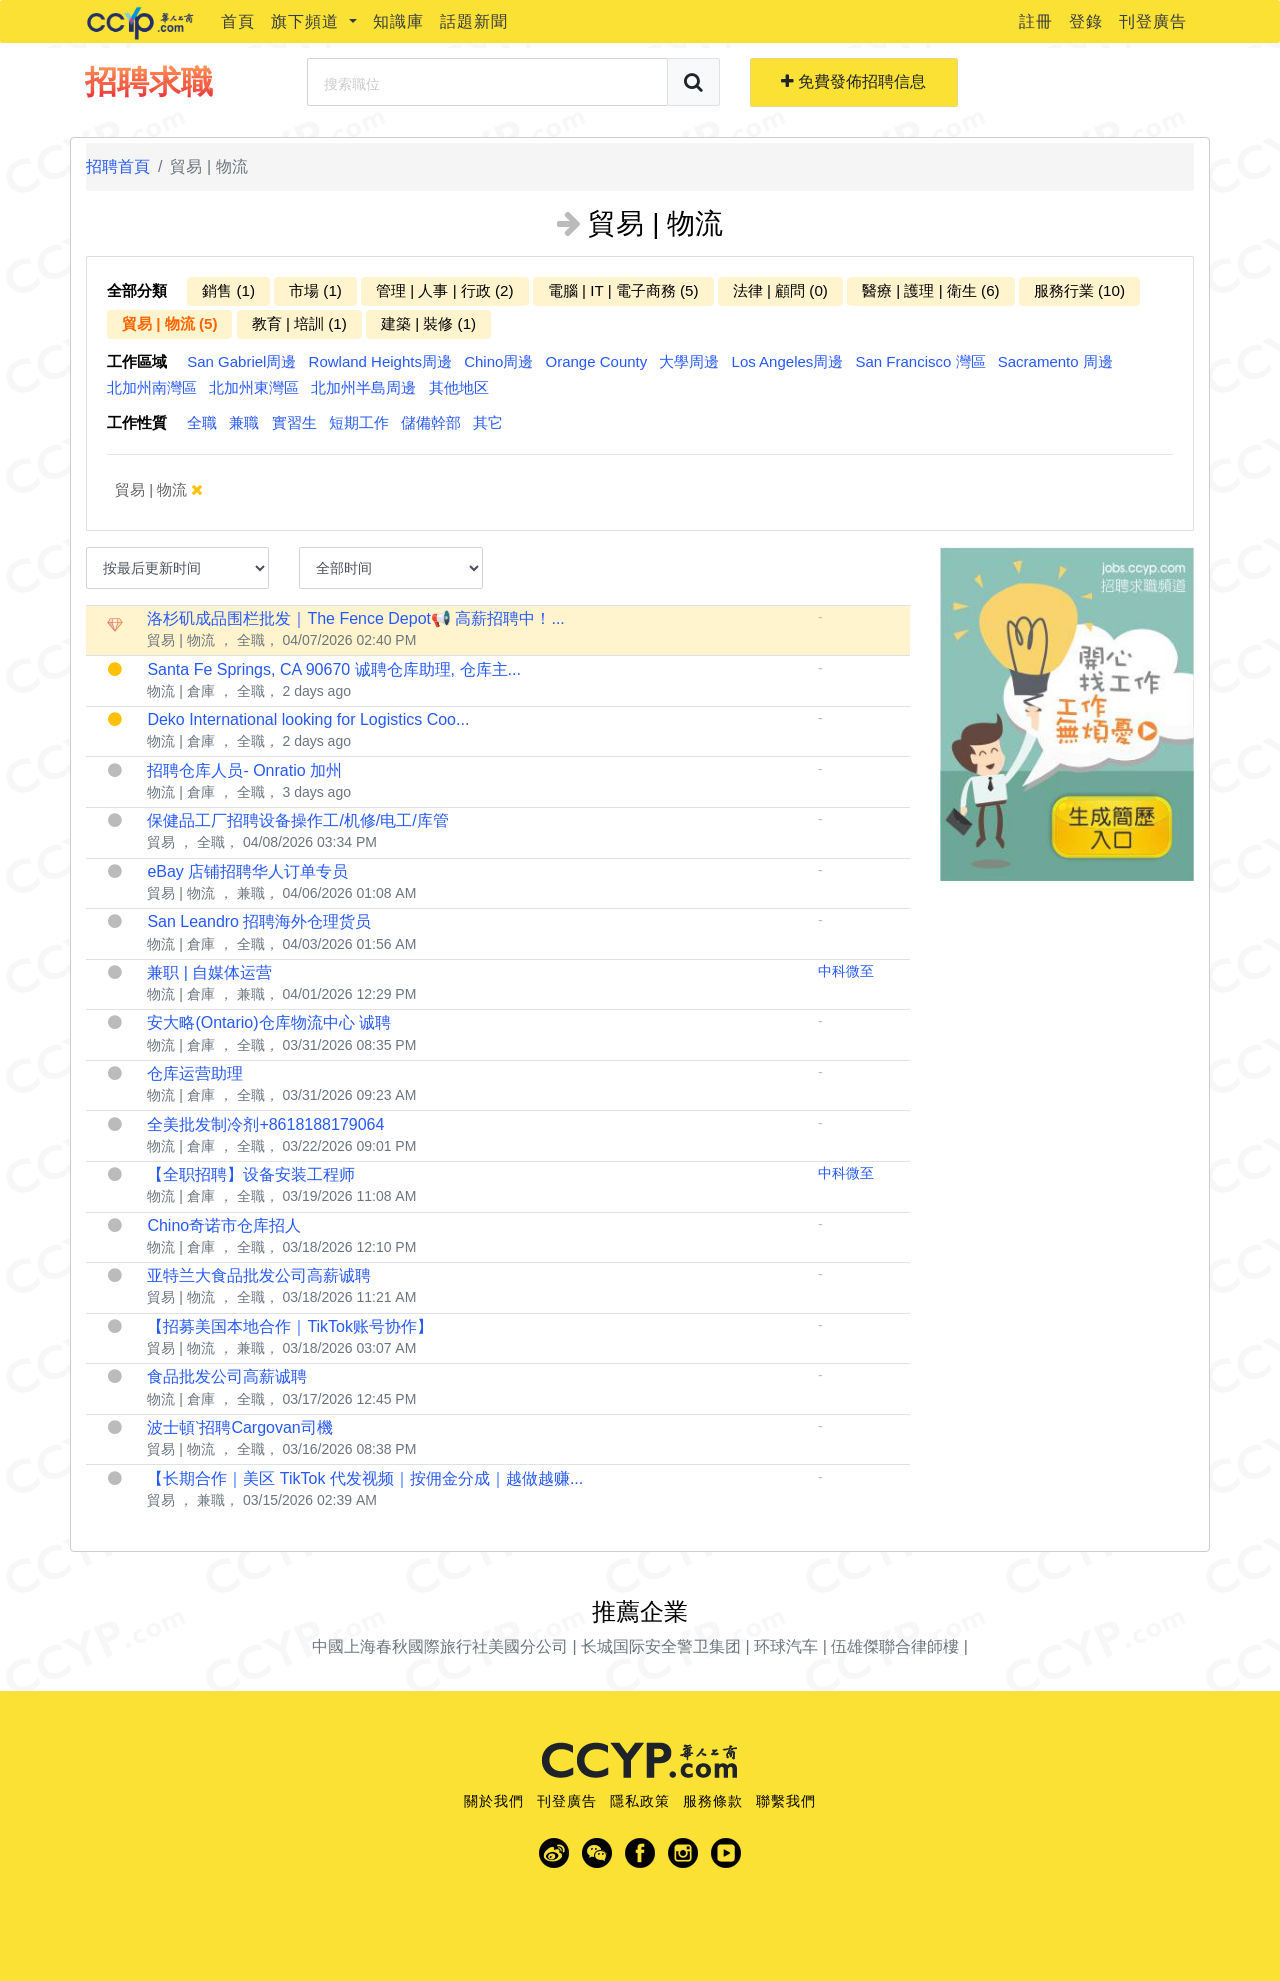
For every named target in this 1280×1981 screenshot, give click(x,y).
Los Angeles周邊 (788, 361)
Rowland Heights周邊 (380, 361)
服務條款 (713, 1801)
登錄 (1086, 21)
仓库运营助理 (195, 1073)
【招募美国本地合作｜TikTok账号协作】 (290, 1326)
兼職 (244, 422)
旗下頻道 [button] (307, 21)
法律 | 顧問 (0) (780, 290)
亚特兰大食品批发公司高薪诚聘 (259, 1275)
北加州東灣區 (254, 387)
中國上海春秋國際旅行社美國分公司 (440, 1646)
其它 (488, 422)
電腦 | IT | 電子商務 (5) (623, 290)
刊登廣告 (1153, 21)
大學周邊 (689, 361)
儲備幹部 (431, 422)
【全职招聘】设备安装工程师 (251, 1174)
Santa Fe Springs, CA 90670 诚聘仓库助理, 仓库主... (333, 669)
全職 (202, 422)
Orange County (597, 361)
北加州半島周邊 (363, 387)
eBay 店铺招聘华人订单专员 (247, 871)
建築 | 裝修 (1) (428, 323)
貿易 (161, 842)
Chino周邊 (498, 361)
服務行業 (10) (1079, 290)
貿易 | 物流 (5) (169, 323)
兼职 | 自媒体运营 (209, 972)
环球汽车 (786, 1646)
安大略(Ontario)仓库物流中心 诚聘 (269, 1022)
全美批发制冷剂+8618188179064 (265, 1124)
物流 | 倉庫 (180, 691)
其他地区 (459, 387)
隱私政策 (640, 1801)
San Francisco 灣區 (921, 361)
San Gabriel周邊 (241, 361)
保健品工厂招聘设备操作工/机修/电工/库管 (297, 820)
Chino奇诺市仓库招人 (224, 1225)
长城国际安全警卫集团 (661, 1646)
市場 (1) (315, 290)
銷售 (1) (228, 290)
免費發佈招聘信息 (853, 81)
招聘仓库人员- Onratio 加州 (244, 770)
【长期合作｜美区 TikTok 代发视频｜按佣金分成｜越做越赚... (365, 1478)
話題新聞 (474, 21)
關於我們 (494, 1801)
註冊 (1036, 21)
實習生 (294, 422)
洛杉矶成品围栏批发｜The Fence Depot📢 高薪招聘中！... (355, 618)
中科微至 (846, 971)
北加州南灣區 (152, 387)
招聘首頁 (118, 166)
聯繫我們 (786, 1801)
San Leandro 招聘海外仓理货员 (259, 921)
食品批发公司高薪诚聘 (227, 1376)
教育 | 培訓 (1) (299, 323)
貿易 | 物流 (173, 490)
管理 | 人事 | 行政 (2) (445, 290)
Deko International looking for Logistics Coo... (308, 719)
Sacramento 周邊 (1055, 361)
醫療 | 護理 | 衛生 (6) (931, 290)
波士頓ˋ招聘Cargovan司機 (239, 1427)
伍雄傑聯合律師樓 (895, 1646)
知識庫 (398, 21)
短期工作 (359, 422)
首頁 (238, 21)
